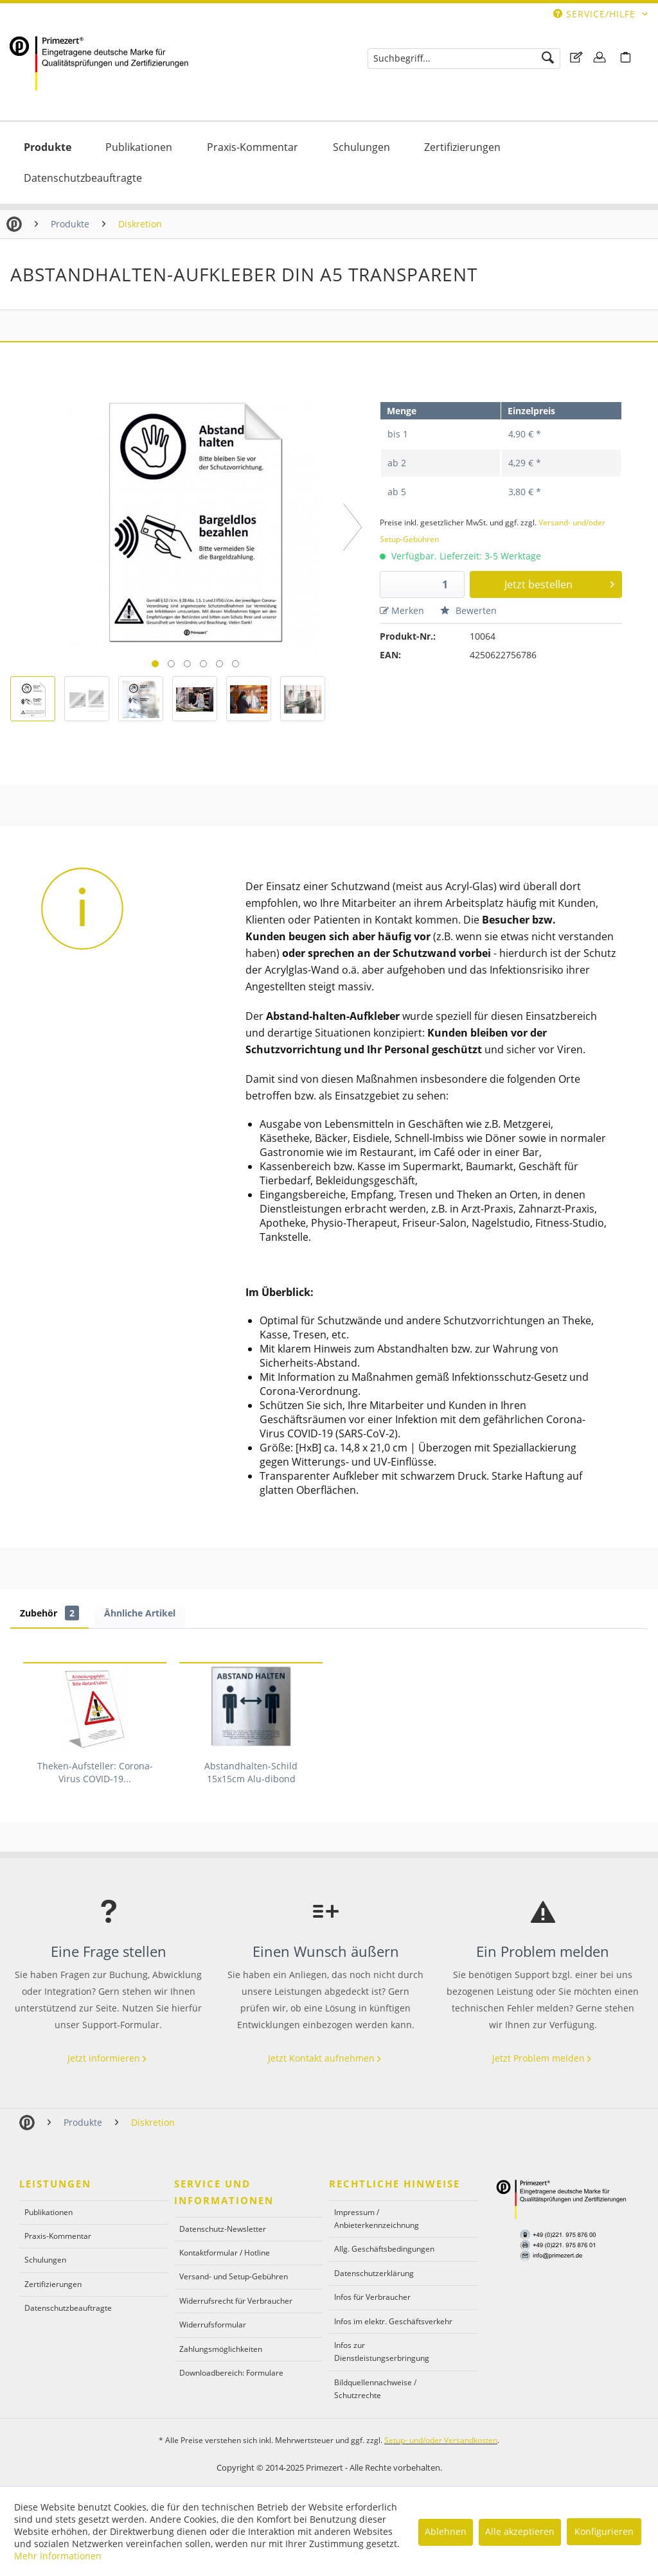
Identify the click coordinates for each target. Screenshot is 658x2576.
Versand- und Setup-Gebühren (233, 2276)
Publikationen (48, 2212)
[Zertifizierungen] (462, 147)
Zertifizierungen (53, 2284)
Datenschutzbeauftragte (68, 2307)
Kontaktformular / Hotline (224, 2252)
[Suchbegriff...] (464, 58)
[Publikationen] (138, 147)
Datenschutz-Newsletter (222, 2228)
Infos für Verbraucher (372, 2296)
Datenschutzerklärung (374, 2273)
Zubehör (49, 1613)
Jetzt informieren (108, 2058)
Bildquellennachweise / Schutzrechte (375, 2389)
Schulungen (45, 2259)
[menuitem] (464, 58)
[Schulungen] (361, 147)
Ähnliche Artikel (139, 1613)
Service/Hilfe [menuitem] (596, 14)
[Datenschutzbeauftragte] (83, 177)
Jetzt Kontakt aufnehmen (326, 2058)
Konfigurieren (604, 2531)
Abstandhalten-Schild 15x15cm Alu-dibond (251, 1772)
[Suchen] (547, 58)
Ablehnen (446, 2531)
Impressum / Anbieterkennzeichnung (376, 2218)
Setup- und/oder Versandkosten (440, 2440)
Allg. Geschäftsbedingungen (384, 2248)
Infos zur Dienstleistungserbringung (381, 2351)
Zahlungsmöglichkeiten (220, 2349)
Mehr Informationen (58, 2556)
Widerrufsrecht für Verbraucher (235, 2300)
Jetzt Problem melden (543, 2058)
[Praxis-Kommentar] (252, 147)
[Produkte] (47, 147)
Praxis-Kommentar (57, 2235)
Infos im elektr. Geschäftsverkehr (393, 2321)
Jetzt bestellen (559, 582)
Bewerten (468, 610)
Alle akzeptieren (520, 2531)
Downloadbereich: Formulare (231, 2372)
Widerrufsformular (212, 2324)
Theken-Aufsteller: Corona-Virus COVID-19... (95, 1772)
